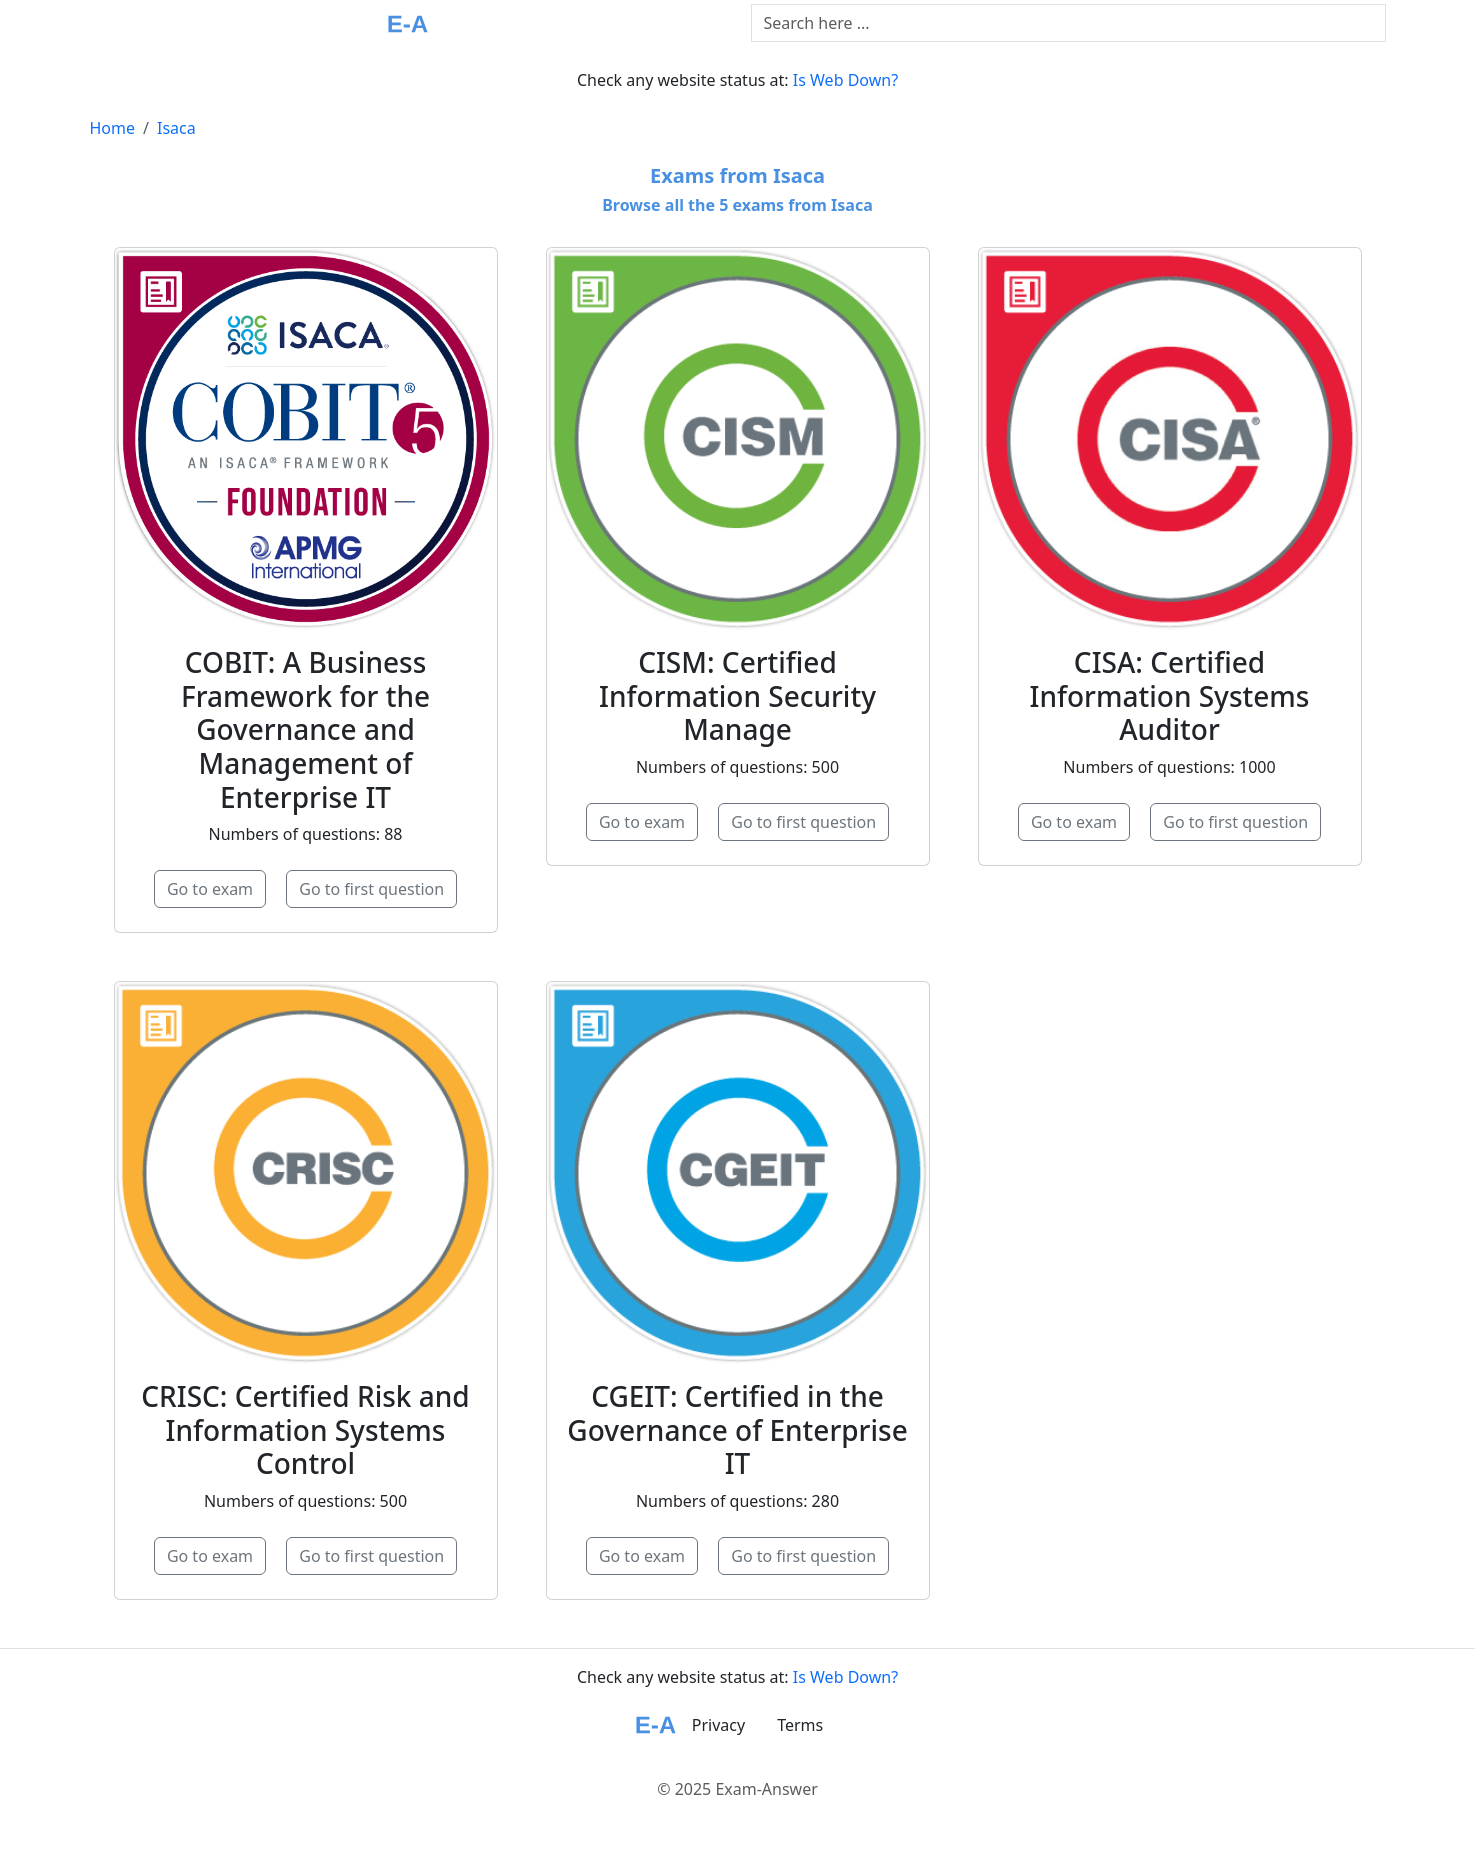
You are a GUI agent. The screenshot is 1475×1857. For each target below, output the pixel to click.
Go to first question (371, 889)
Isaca (176, 128)
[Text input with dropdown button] (1068, 23)
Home (113, 128)
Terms (800, 1725)
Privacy (718, 1725)
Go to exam (210, 889)
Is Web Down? (845, 80)
